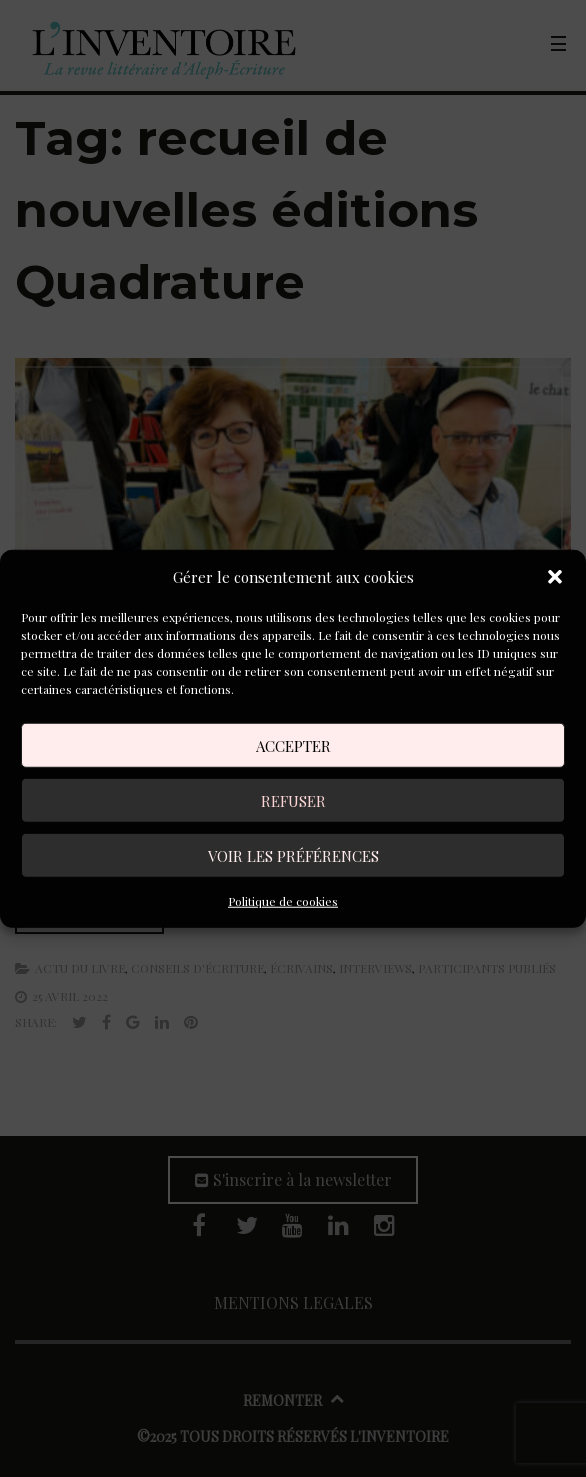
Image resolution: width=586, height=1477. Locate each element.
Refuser (293, 800)
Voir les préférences (293, 855)
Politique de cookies (283, 901)
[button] (555, 577)
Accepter (293, 745)
